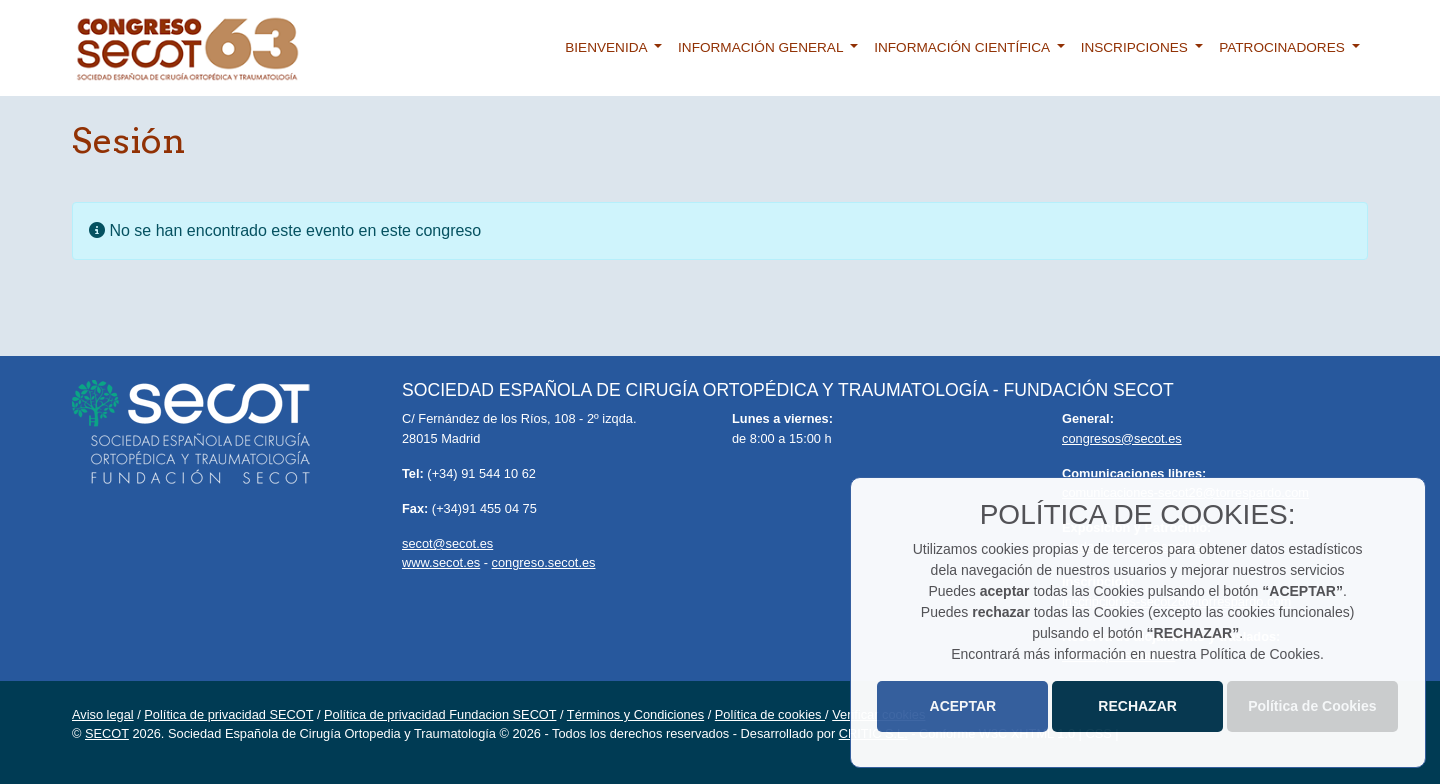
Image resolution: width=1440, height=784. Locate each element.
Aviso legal (103, 714)
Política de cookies (770, 714)
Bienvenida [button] (607, 47)
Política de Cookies (1312, 706)
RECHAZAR (1137, 706)
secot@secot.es (447, 543)
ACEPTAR (963, 706)
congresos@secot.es (1122, 438)
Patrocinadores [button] (1283, 47)
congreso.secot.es (544, 562)
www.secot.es (441, 562)
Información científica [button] (963, 47)
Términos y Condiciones (635, 714)
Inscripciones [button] (1136, 47)
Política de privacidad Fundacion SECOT (440, 714)
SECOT (107, 733)
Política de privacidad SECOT (228, 714)
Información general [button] (762, 47)
